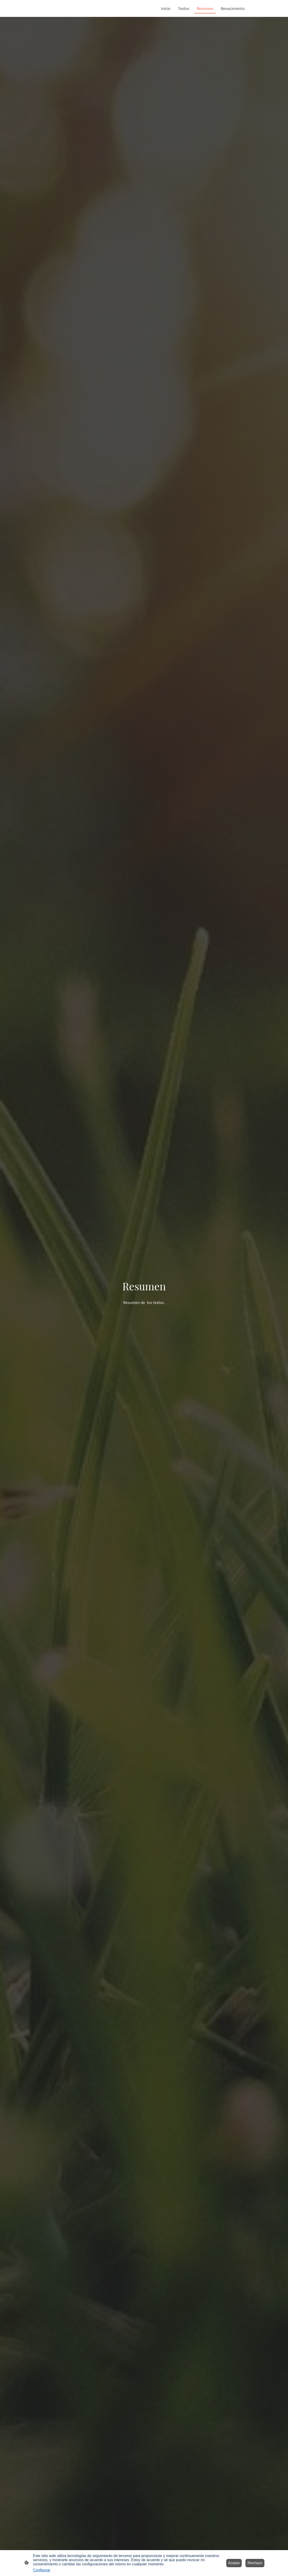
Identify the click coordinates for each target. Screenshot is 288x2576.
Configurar (41, 2570)
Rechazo (255, 2563)
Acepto (234, 2563)
